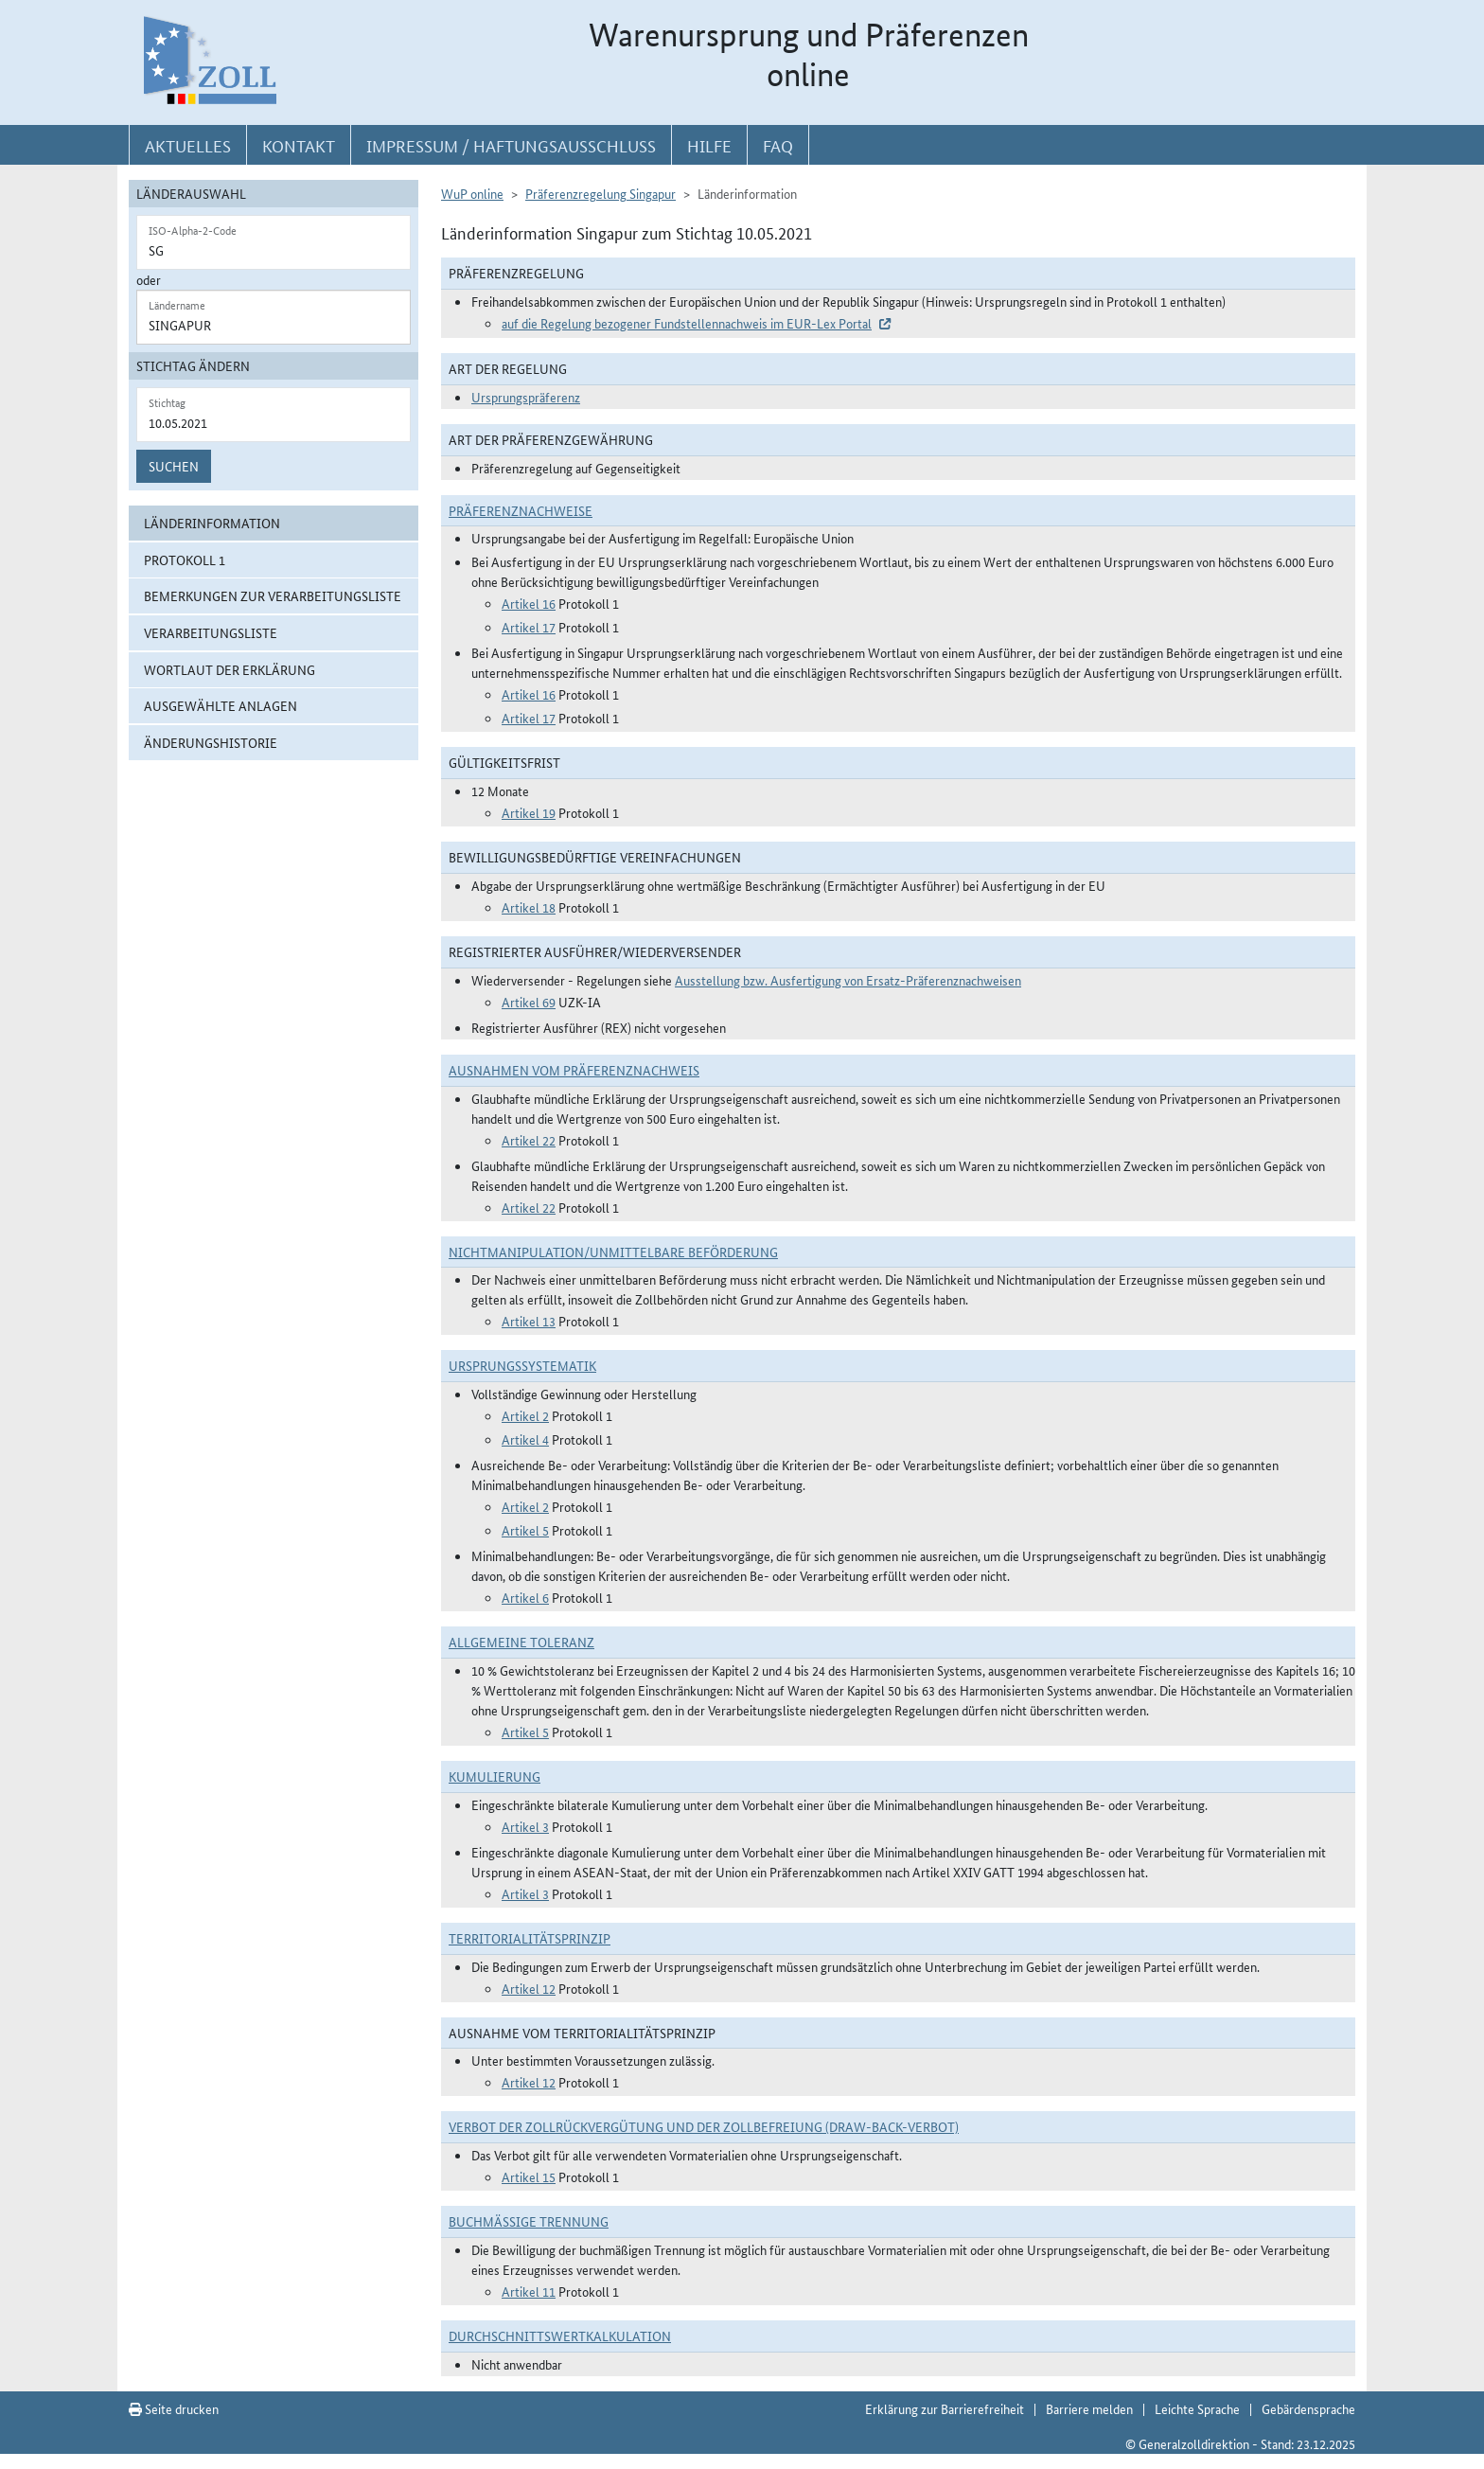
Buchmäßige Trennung (529, 2220)
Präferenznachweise (520, 510)
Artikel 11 (529, 2291)
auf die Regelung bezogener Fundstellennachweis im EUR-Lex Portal (687, 322)
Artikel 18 (529, 906)
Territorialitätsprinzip (529, 1937)
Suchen (174, 465)
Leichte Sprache (1197, 2408)
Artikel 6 (525, 1597)
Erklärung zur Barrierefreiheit (944, 2408)
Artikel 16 (529, 603)
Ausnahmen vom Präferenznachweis (574, 1069)
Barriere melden (1089, 2408)
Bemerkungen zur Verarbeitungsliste (272, 595)
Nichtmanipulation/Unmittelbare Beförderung (613, 1251)
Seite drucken (174, 2408)
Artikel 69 (529, 1001)
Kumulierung (494, 1776)
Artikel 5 (525, 1529)
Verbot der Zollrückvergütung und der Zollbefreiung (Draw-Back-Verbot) (704, 2126)
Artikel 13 (529, 1320)
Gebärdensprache (1308, 2408)
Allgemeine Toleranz (521, 1641)
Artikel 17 (529, 626)
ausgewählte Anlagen (220, 705)
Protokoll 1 (184, 559)
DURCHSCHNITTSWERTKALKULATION (560, 2335)
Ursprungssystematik (522, 1365)
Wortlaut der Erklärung (229, 669)
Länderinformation (212, 522)
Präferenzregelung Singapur (600, 193)
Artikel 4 (525, 1439)
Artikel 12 (529, 1988)
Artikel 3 (525, 1826)
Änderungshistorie (210, 742)
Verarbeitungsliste (210, 632)
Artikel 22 (529, 1139)
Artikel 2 (525, 1415)
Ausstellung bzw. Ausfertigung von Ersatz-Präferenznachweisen (848, 979)
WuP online (472, 193)
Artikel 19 (529, 812)
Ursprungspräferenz (525, 396)
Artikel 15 (529, 2176)
